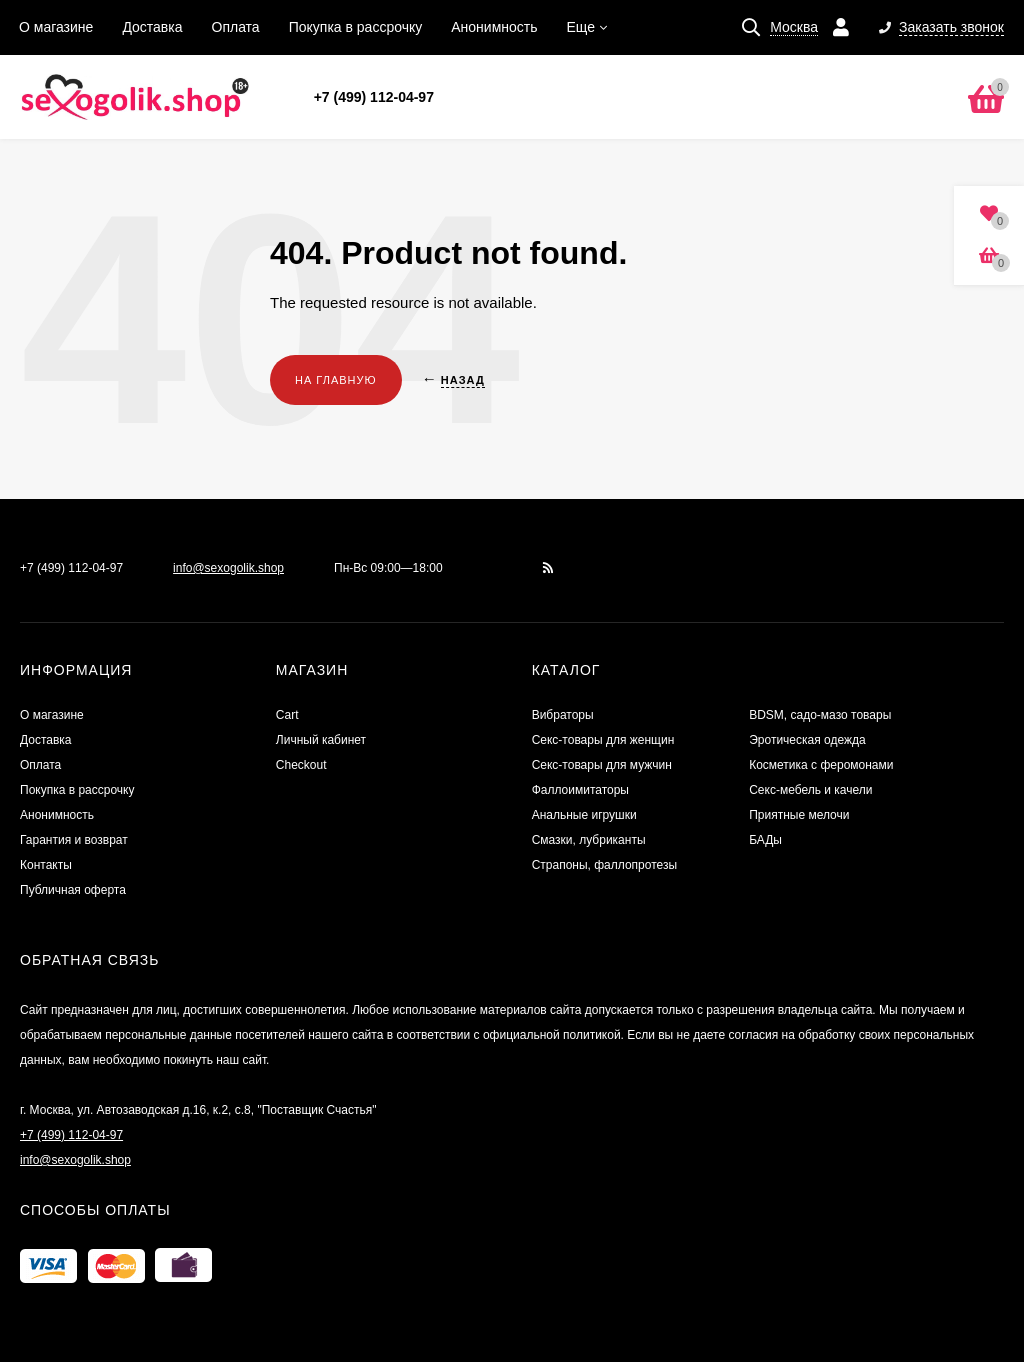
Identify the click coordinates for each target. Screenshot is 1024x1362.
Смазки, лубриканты (589, 840)
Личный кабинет (321, 740)
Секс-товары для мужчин (602, 765)
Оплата (236, 27)
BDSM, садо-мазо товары (820, 715)
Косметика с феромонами (821, 765)
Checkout (301, 765)
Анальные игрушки (584, 815)
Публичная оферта (73, 890)
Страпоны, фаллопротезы (604, 865)
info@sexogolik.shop (228, 568)
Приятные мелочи (799, 815)
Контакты (46, 865)
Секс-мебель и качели (810, 790)
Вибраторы (563, 715)
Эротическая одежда (807, 740)
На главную (336, 380)
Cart (287, 715)
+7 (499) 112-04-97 (374, 97)
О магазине (56, 27)
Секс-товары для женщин (603, 740)
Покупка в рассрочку (356, 27)
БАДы (765, 840)
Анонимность (494, 27)
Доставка (152, 27)
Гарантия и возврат (74, 840)
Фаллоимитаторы (580, 790)
